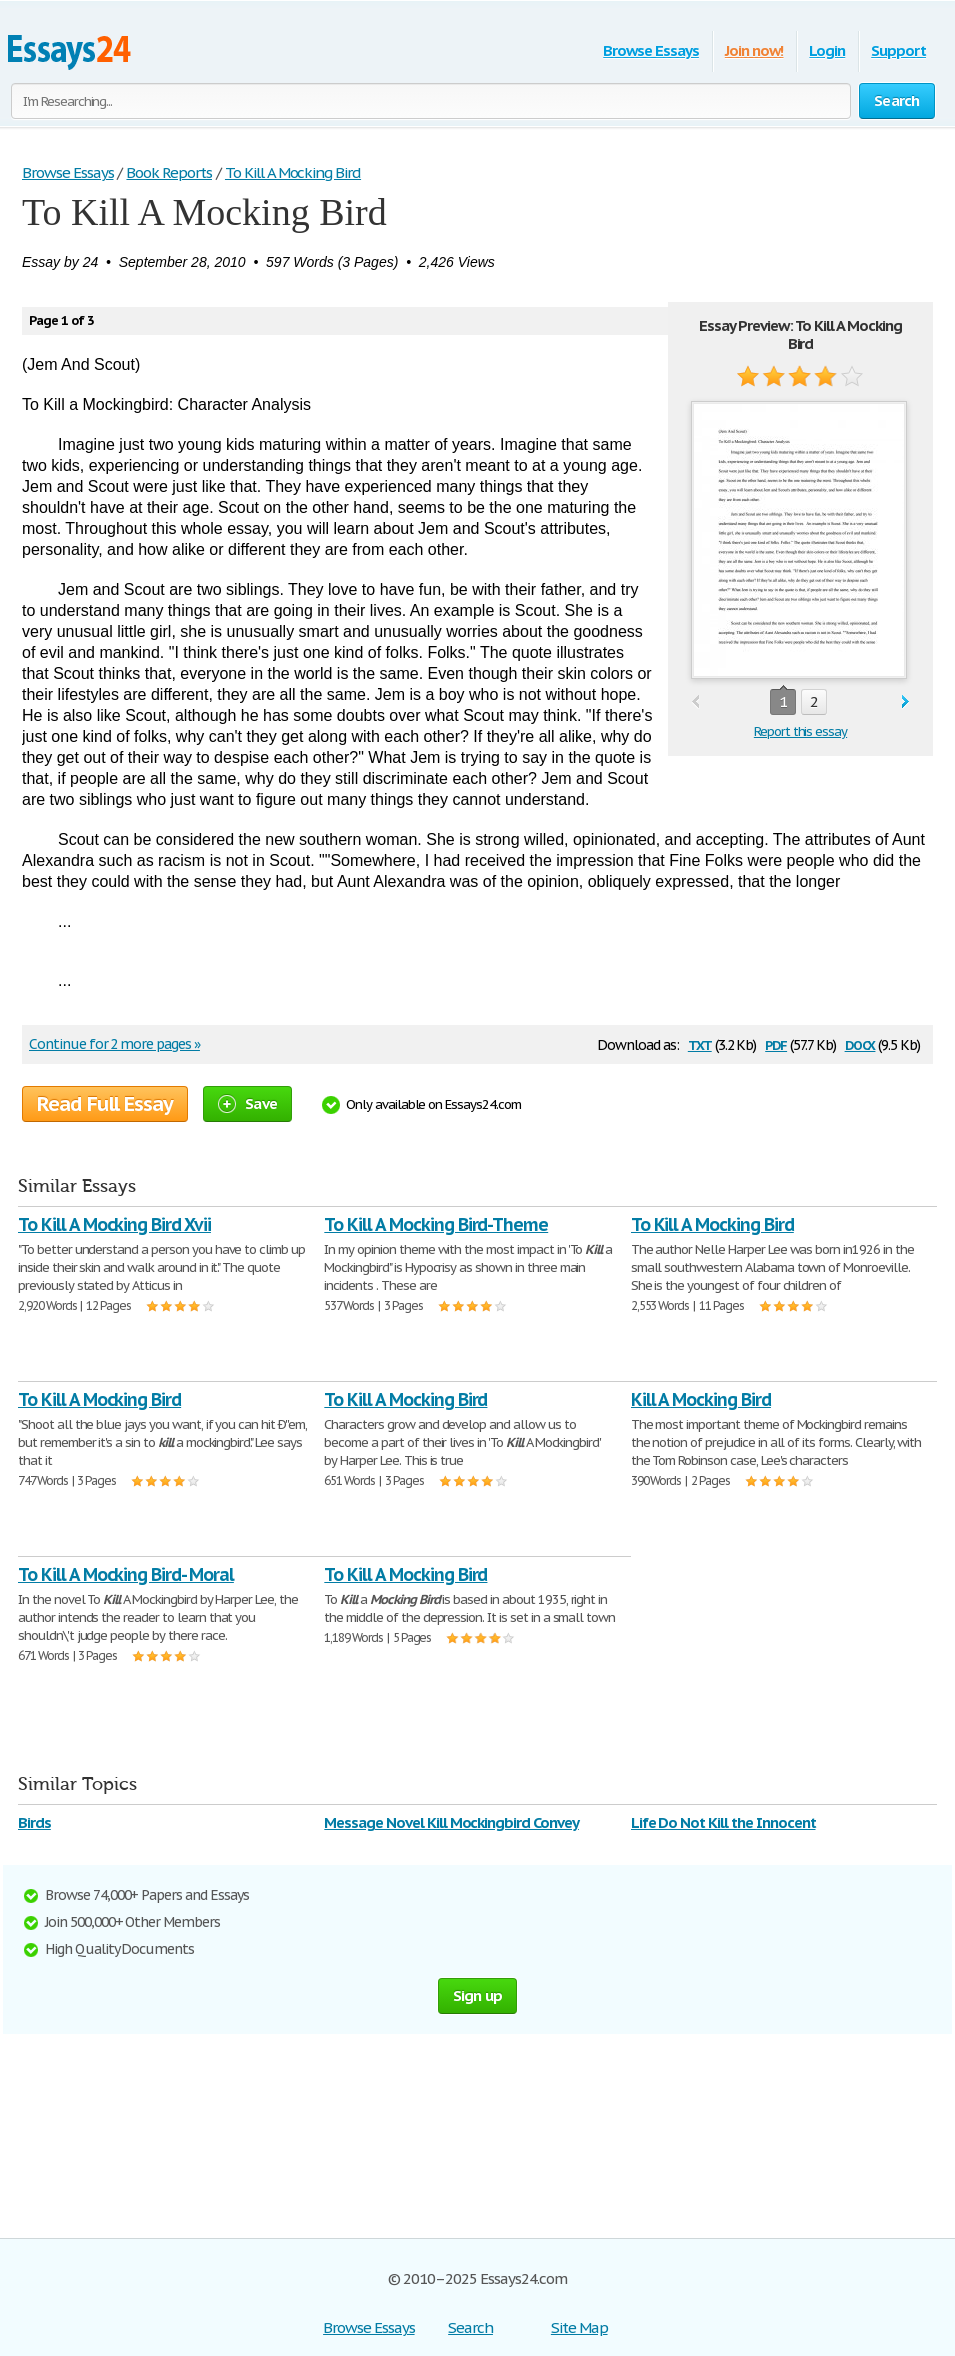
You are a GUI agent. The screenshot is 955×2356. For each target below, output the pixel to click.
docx (860, 1043)
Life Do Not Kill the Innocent (723, 1822)
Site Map (579, 2327)
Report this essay (800, 731)
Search (470, 2327)
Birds (34, 1822)
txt (700, 1043)
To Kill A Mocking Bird (712, 1224)
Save (247, 1103)
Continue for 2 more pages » (114, 1044)
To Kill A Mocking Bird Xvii (114, 1224)
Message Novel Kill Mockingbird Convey (451, 1822)
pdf (776, 1043)
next (905, 702)
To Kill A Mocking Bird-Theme (436, 1224)
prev (695, 702)
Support (898, 50)
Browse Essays (650, 50)
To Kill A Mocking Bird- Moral (126, 1574)
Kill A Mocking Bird (701, 1399)
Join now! (754, 50)
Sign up (478, 1995)
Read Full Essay (105, 1104)
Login (827, 50)
